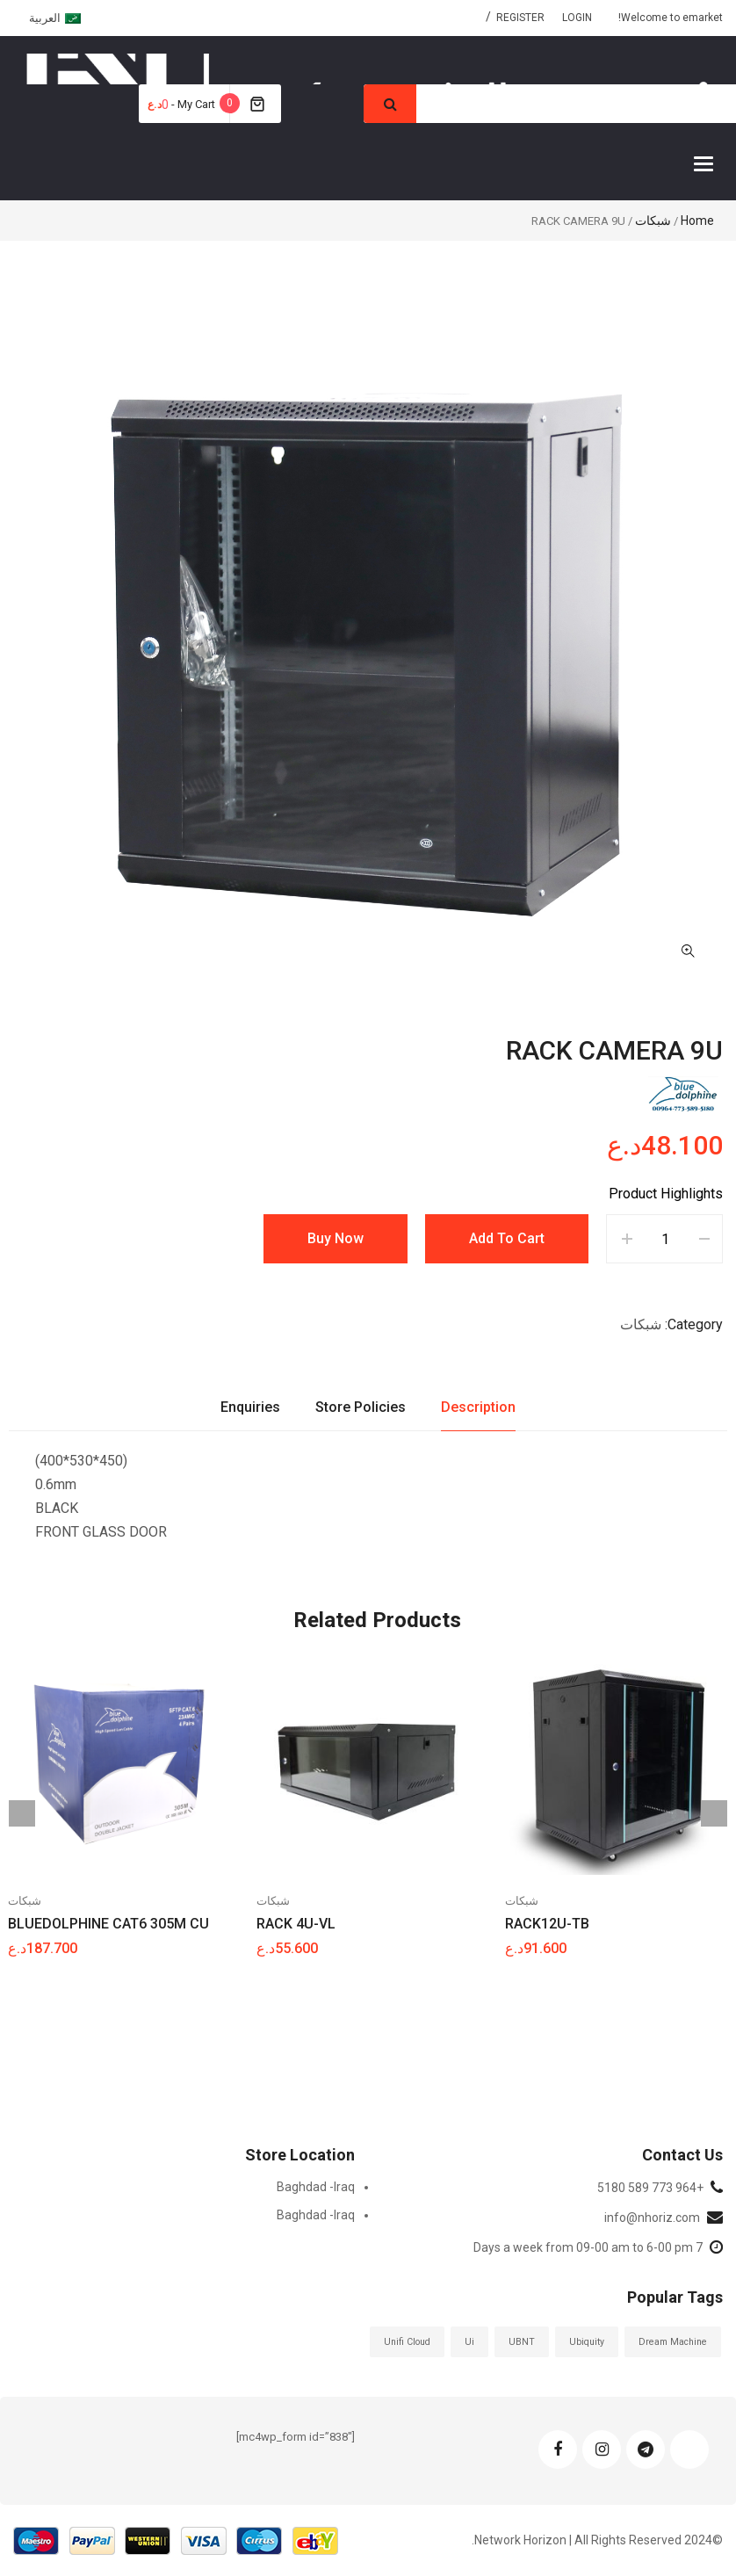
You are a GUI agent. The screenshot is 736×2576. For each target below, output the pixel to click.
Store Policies (360, 1407)
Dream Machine (673, 2342)
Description (478, 1407)
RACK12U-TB (547, 1923)
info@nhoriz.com (652, 2218)
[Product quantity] (665, 1239)
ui (469, 2342)
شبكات (653, 220)
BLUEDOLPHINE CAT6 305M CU (108, 1923)
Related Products (377, 1620)
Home (697, 220)
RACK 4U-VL (296, 1923)
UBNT (522, 2342)
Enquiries (250, 1407)
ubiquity (586, 2342)
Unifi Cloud (407, 2342)
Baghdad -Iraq (316, 2187)
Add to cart (507, 1238)
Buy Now (335, 1238)
